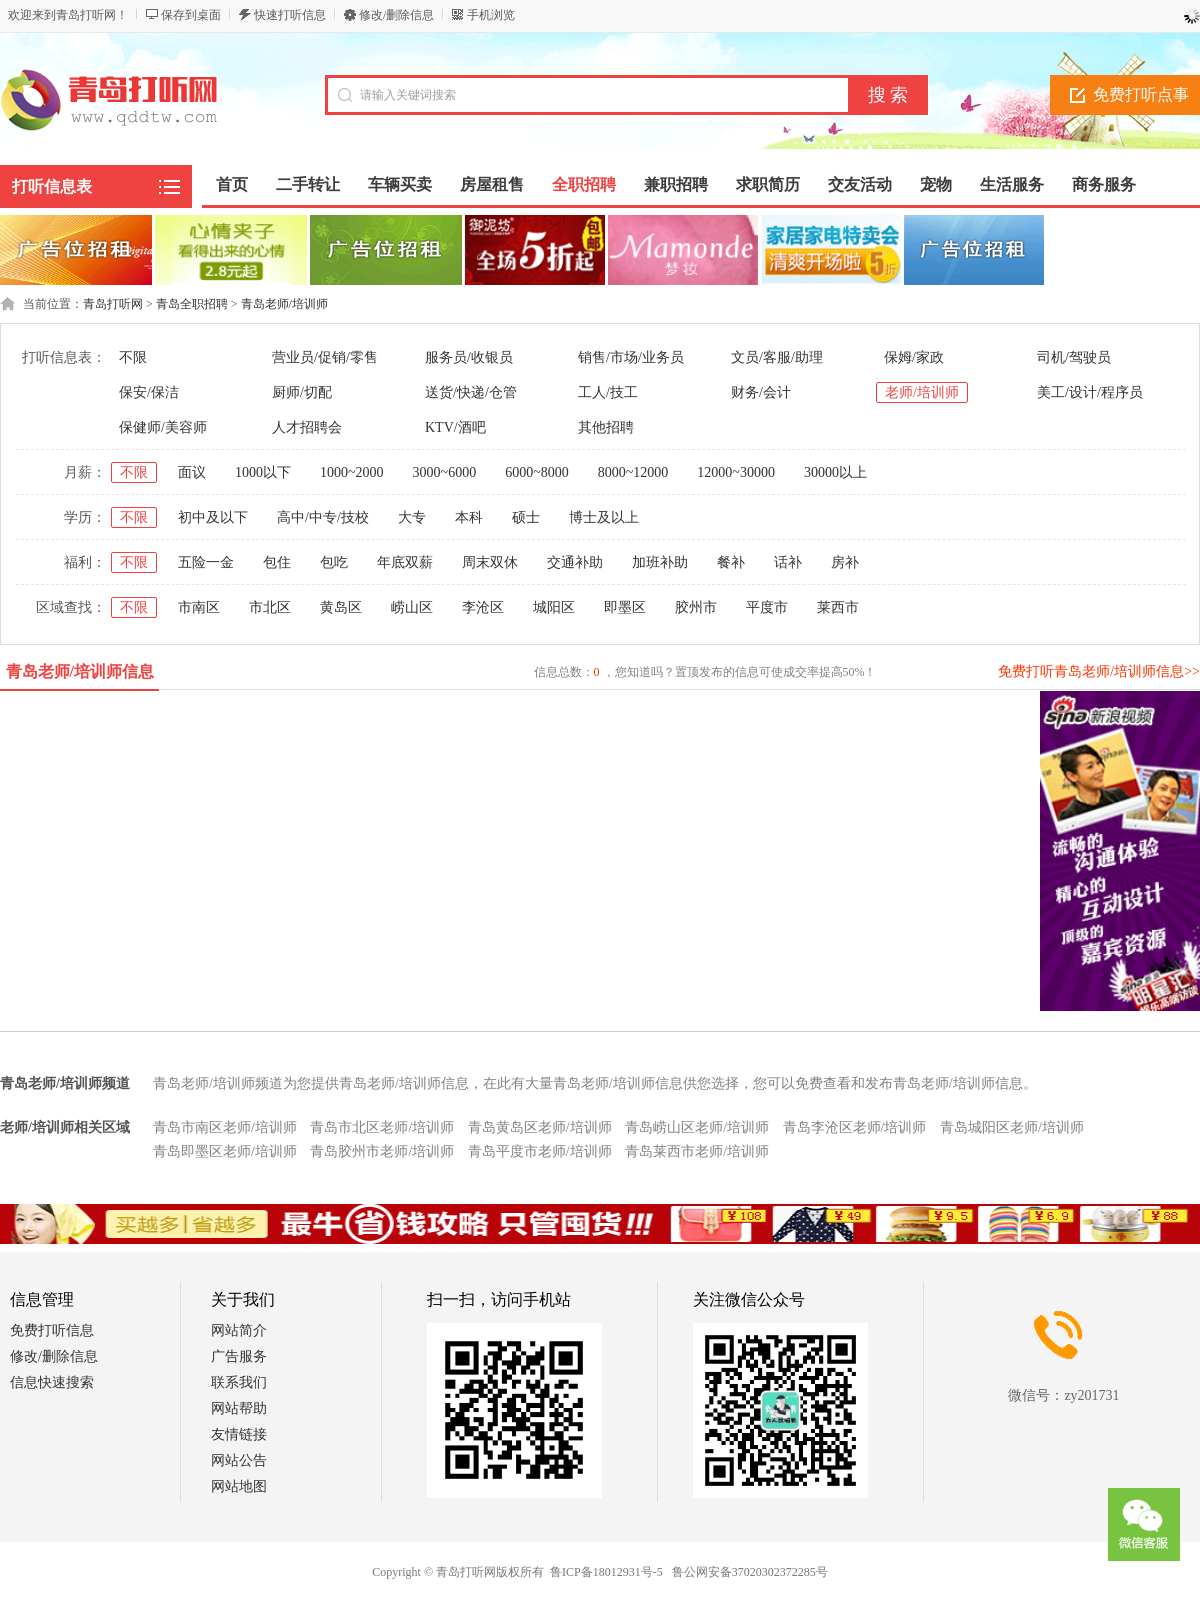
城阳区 (554, 607)
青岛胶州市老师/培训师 (382, 1151)
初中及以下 (213, 517)
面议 (192, 472)
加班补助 (660, 562)
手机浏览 (491, 15)
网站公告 (239, 1460)
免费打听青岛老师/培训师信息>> (1099, 671)
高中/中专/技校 (323, 517)
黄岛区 (341, 607)
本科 (469, 517)
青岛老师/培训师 (284, 304)
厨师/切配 (302, 392)
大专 (412, 517)
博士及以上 (604, 517)
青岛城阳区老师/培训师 (1012, 1127)
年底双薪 (405, 562)
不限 (133, 357)
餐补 (731, 562)
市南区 (199, 607)
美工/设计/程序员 (1090, 392)
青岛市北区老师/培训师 (382, 1127)
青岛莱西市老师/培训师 (697, 1151)
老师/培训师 (922, 392)
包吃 (334, 562)
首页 (232, 184)
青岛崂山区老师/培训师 (697, 1127)
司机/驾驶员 (1074, 357)
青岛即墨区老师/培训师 (225, 1151)
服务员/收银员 (469, 357)
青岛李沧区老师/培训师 (855, 1127)
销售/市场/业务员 (631, 357)
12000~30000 (736, 472)
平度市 (767, 607)
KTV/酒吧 (455, 427)
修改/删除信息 (396, 15)
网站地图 (239, 1486)
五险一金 (206, 562)
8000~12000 (633, 472)
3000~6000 (445, 472)
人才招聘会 (307, 427)
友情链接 (239, 1434)
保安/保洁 (149, 392)
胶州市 (696, 607)
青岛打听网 (113, 304)
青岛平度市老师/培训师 (540, 1151)
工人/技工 (608, 392)
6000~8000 (537, 472)
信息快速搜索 (52, 1382)
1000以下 (263, 472)
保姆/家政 (914, 357)
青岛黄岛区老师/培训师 (540, 1127)
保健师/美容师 (163, 427)
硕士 (526, 517)
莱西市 (838, 607)
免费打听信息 (52, 1330)
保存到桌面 (191, 15)
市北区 (270, 607)
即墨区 (625, 607)
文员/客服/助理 (777, 357)
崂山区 (412, 607)
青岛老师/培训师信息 (80, 671)
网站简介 (239, 1330)
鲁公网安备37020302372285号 (750, 1572)
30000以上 (835, 472)
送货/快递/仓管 (471, 392)
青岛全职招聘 (192, 304)
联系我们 (239, 1382)
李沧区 (483, 607)
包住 (277, 562)
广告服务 (239, 1356)
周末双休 (490, 562)
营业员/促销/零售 (325, 357)
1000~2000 (352, 472)
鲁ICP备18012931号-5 (606, 1572)
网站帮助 (239, 1408)
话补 (788, 562)
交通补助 (575, 562)
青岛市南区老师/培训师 (225, 1127)
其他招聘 (606, 427)
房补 (845, 562)
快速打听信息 (290, 15)
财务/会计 (761, 392)
